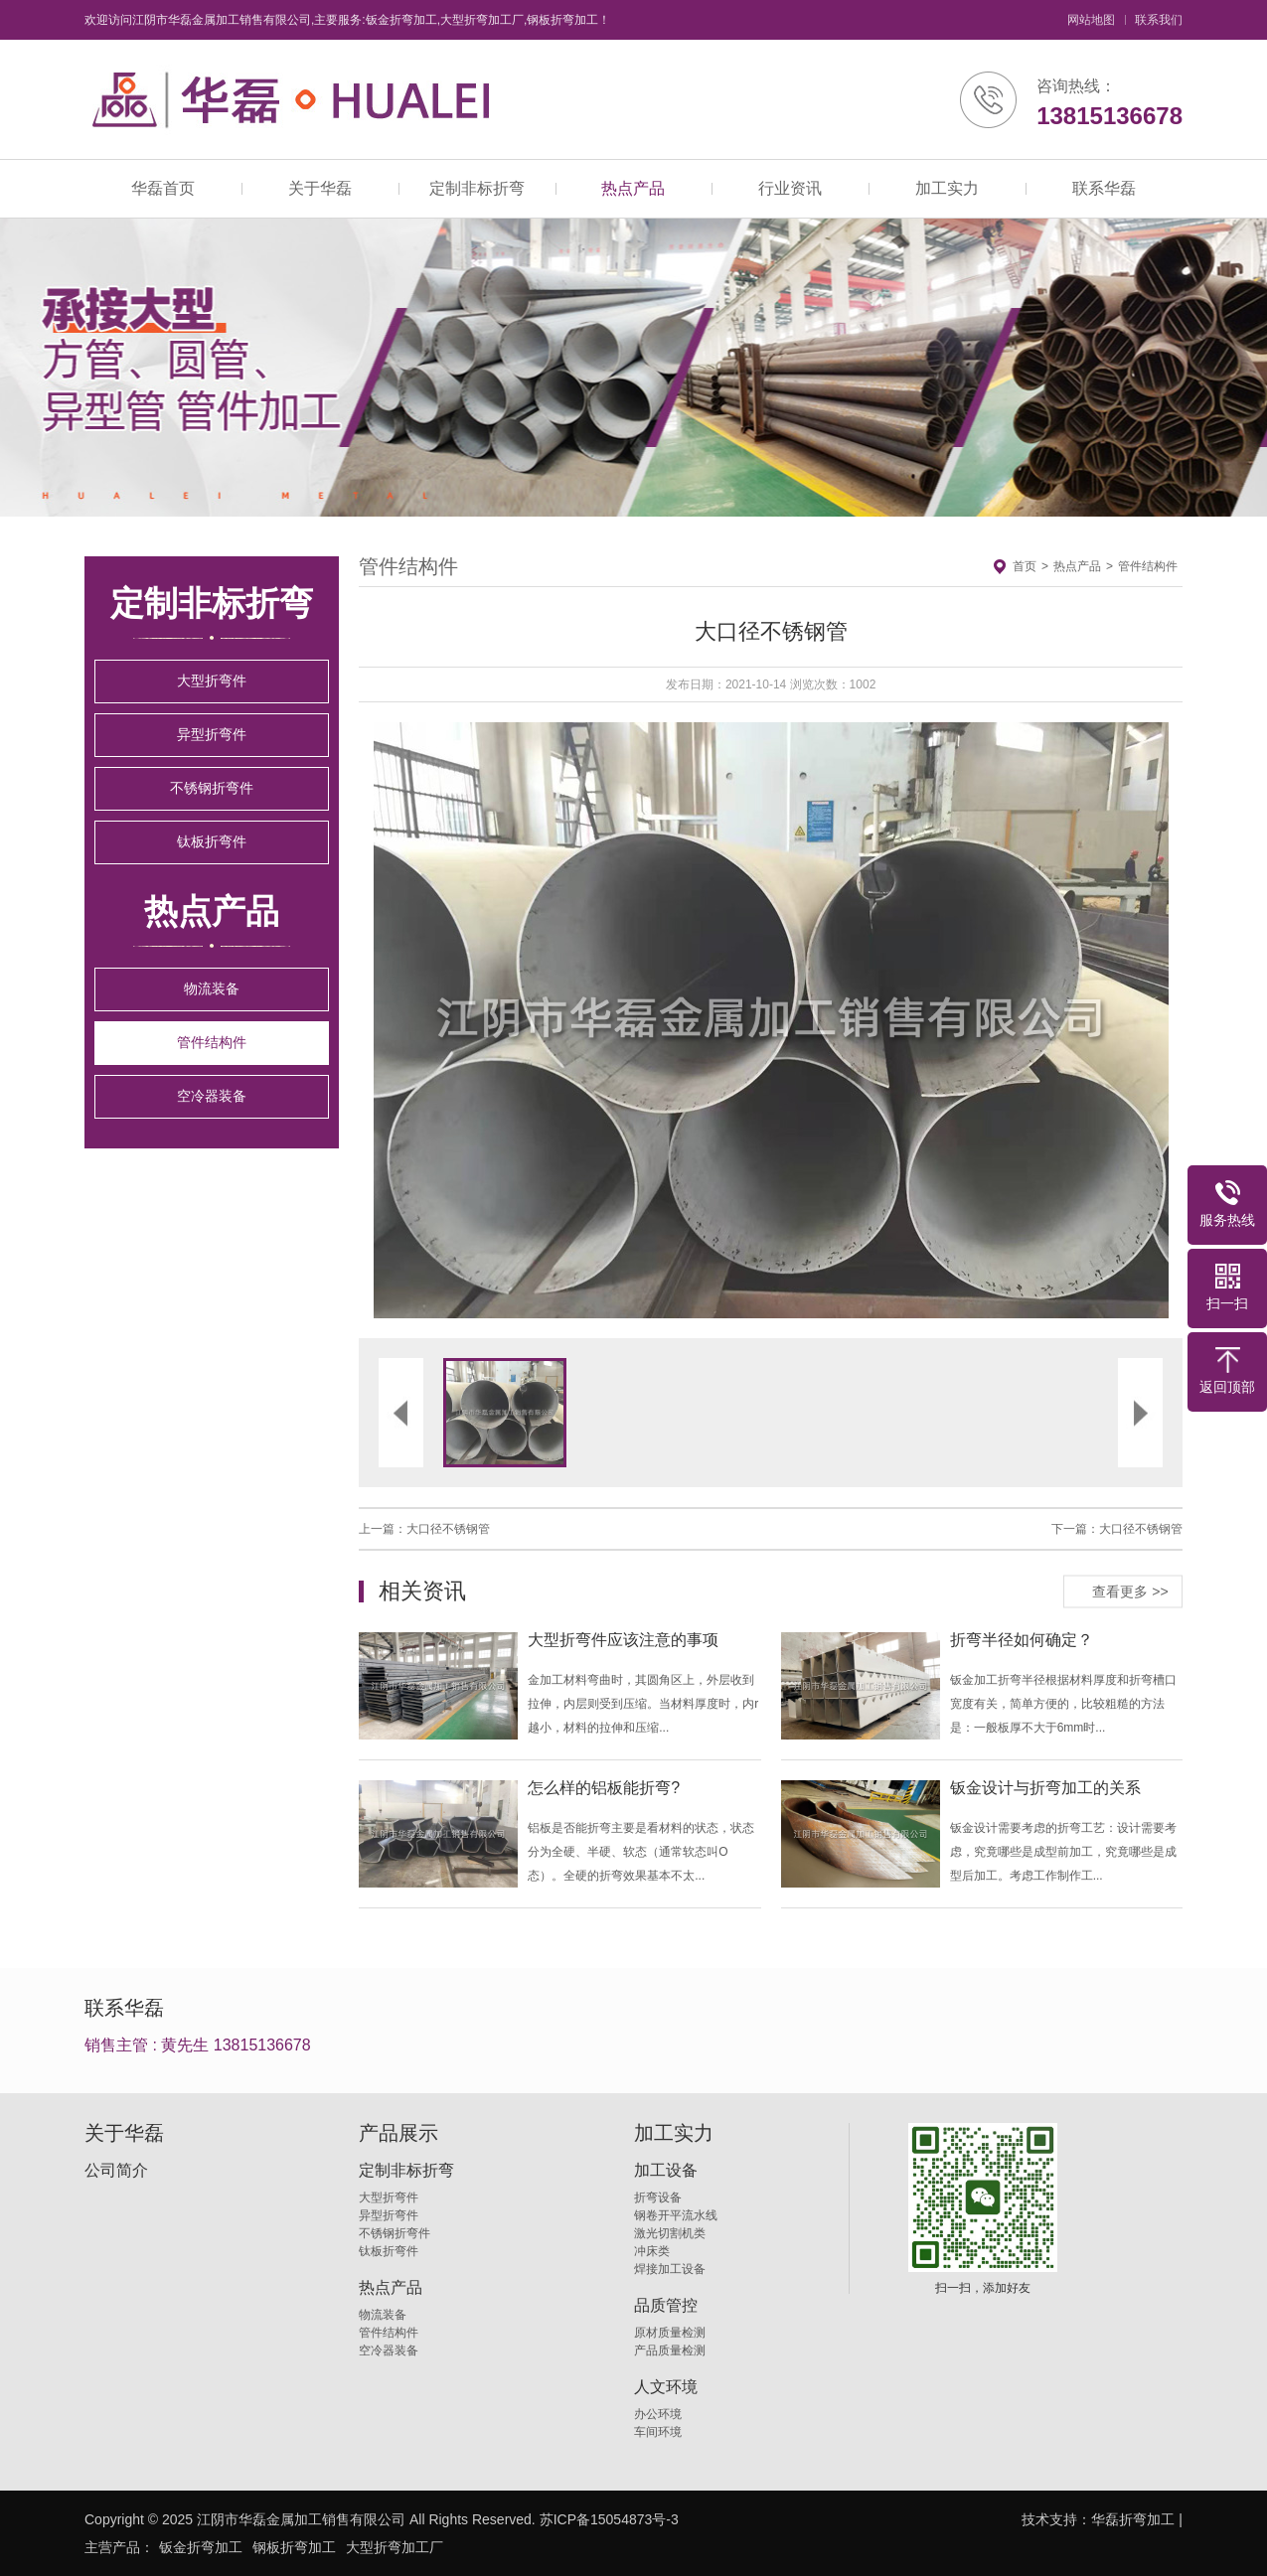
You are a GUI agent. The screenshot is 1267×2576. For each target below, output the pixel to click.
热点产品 (633, 188)
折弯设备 (658, 2197)
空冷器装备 (211, 1096)
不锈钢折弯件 (211, 788)
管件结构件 (211, 1042)
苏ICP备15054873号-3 (609, 2519)
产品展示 (398, 2133)
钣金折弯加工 (200, 2547)
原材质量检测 (670, 2333)
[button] (564, 1020)
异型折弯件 (211, 734)
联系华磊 (1104, 188)
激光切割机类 (670, 2233)
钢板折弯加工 (294, 2547)
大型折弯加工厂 (394, 2547)
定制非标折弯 (477, 188)
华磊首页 (163, 188)
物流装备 (211, 988)
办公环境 (658, 2414)
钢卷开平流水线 (675, 2215)
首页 (1024, 566)
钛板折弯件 (211, 841)
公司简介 (116, 2171)
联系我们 (1159, 20)
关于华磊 (320, 188)
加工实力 (947, 188)
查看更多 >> (1130, 1590)
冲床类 (652, 2251)
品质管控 (666, 2306)
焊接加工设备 (670, 2269)
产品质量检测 (670, 2350)
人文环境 (666, 2387)
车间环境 (658, 2432)
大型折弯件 (211, 680)
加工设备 (666, 2171)
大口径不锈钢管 (448, 1529)
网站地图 (1091, 20)
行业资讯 (790, 188)
